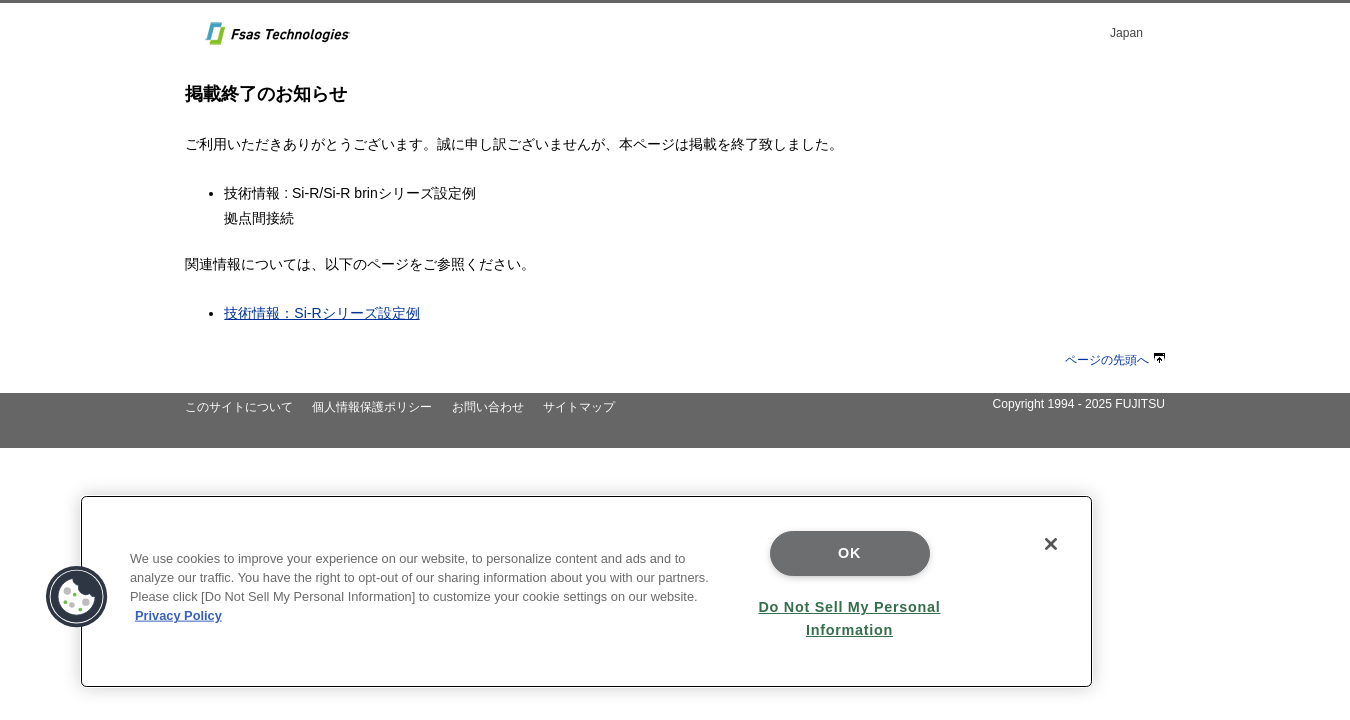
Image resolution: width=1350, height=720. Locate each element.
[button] (77, 597)
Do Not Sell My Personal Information (849, 618)
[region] (586, 591)
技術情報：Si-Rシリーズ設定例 (321, 313)
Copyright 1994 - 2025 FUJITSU (1078, 404)
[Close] (1051, 544)
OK (849, 553)
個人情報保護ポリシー (372, 407)
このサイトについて (239, 407)
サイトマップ (579, 407)
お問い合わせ (488, 407)
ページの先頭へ (1115, 360)
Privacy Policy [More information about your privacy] (178, 615)
